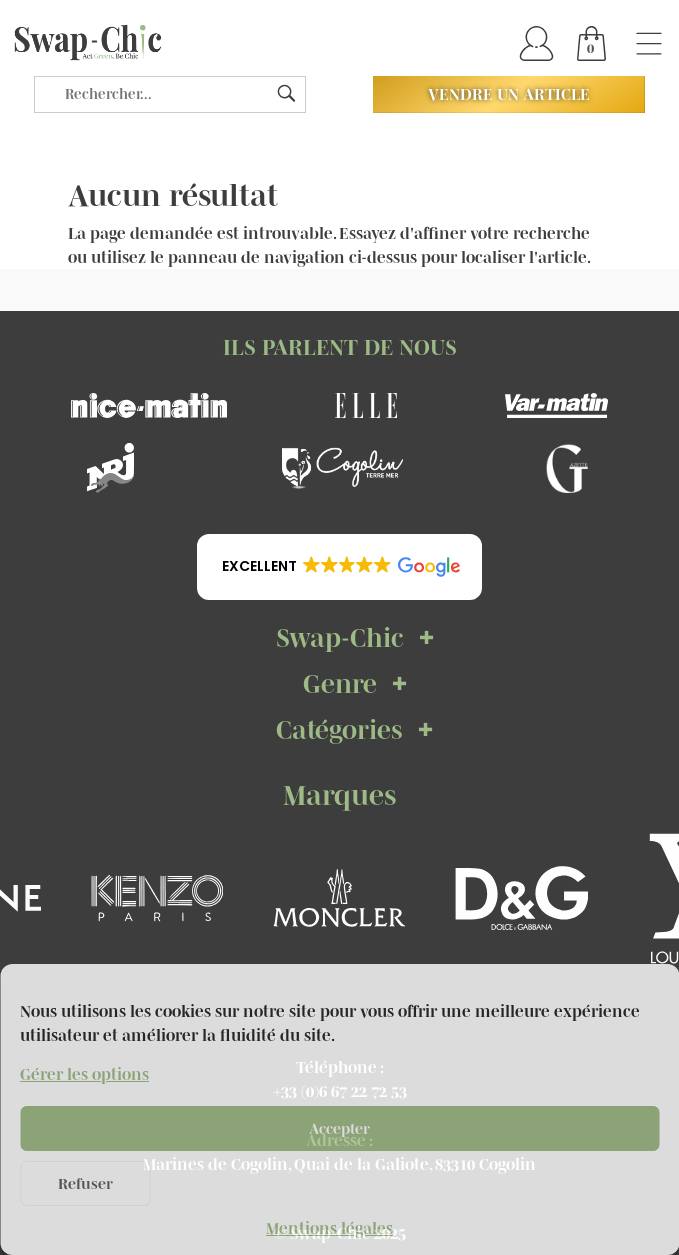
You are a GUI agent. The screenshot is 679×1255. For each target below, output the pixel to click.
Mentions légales (329, 1228)
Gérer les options (84, 1074)
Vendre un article (509, 94)
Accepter (339, 1128)
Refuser (85, 1183)
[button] (339, 567)
